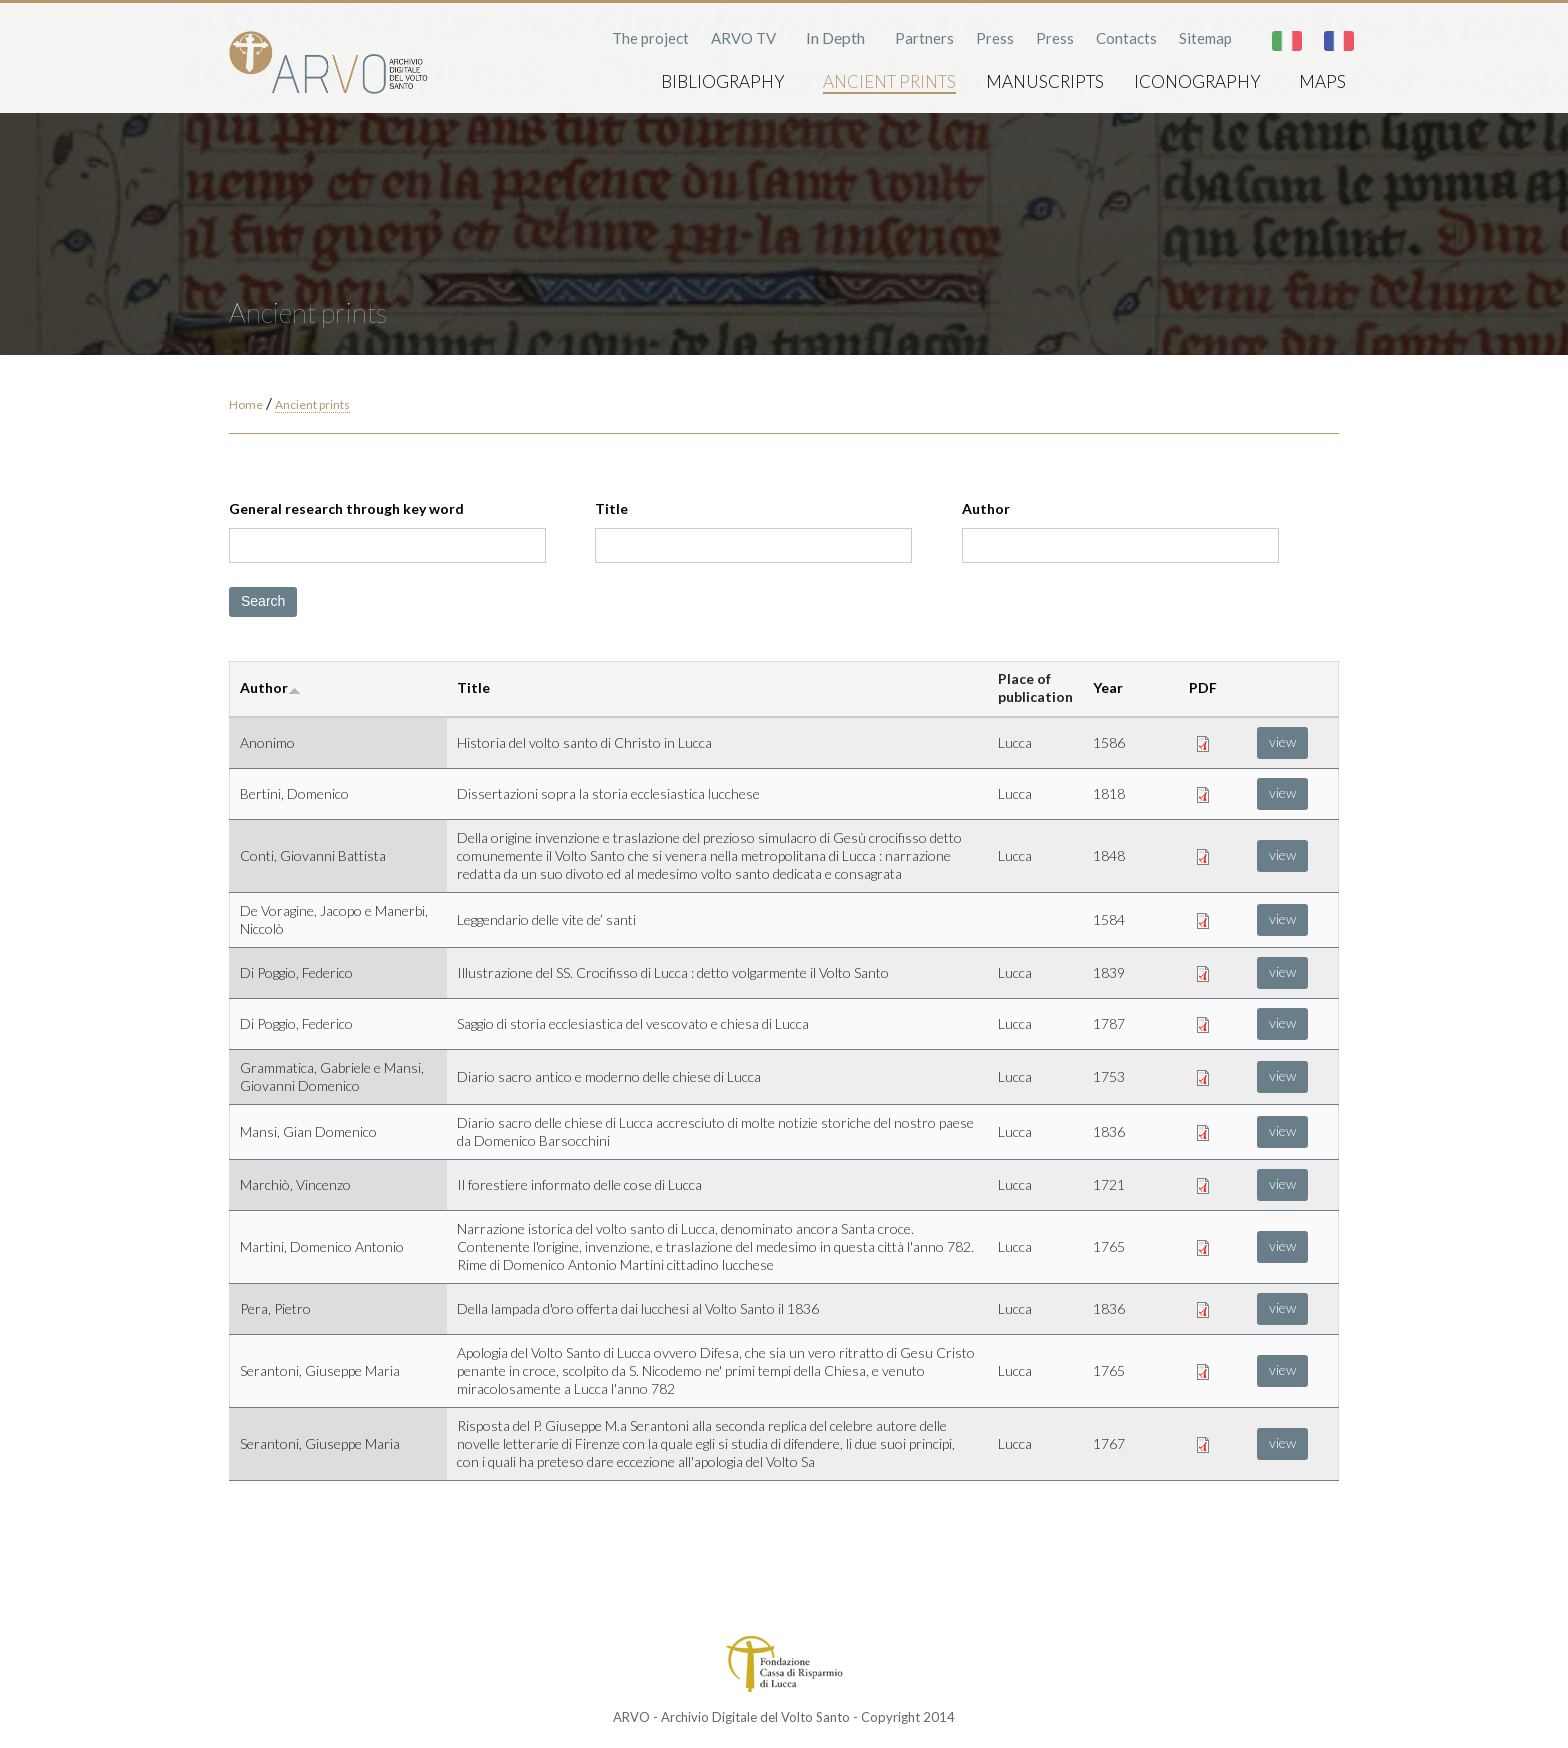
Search (263, 601)
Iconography (1197, 81)
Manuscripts (1045, 81)
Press (995, 38)
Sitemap (1205, 38)
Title (611, 508)
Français (1339, 41)
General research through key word (346, 508)
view (1282, 741)
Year (1108, 687)
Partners (924, 38)
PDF (1203, 687)
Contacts (1126, 38)
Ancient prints (889, 81)
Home (246, 404)
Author (986, 508)
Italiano (1287, 41)
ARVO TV (743, 38)
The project (650, 38)
